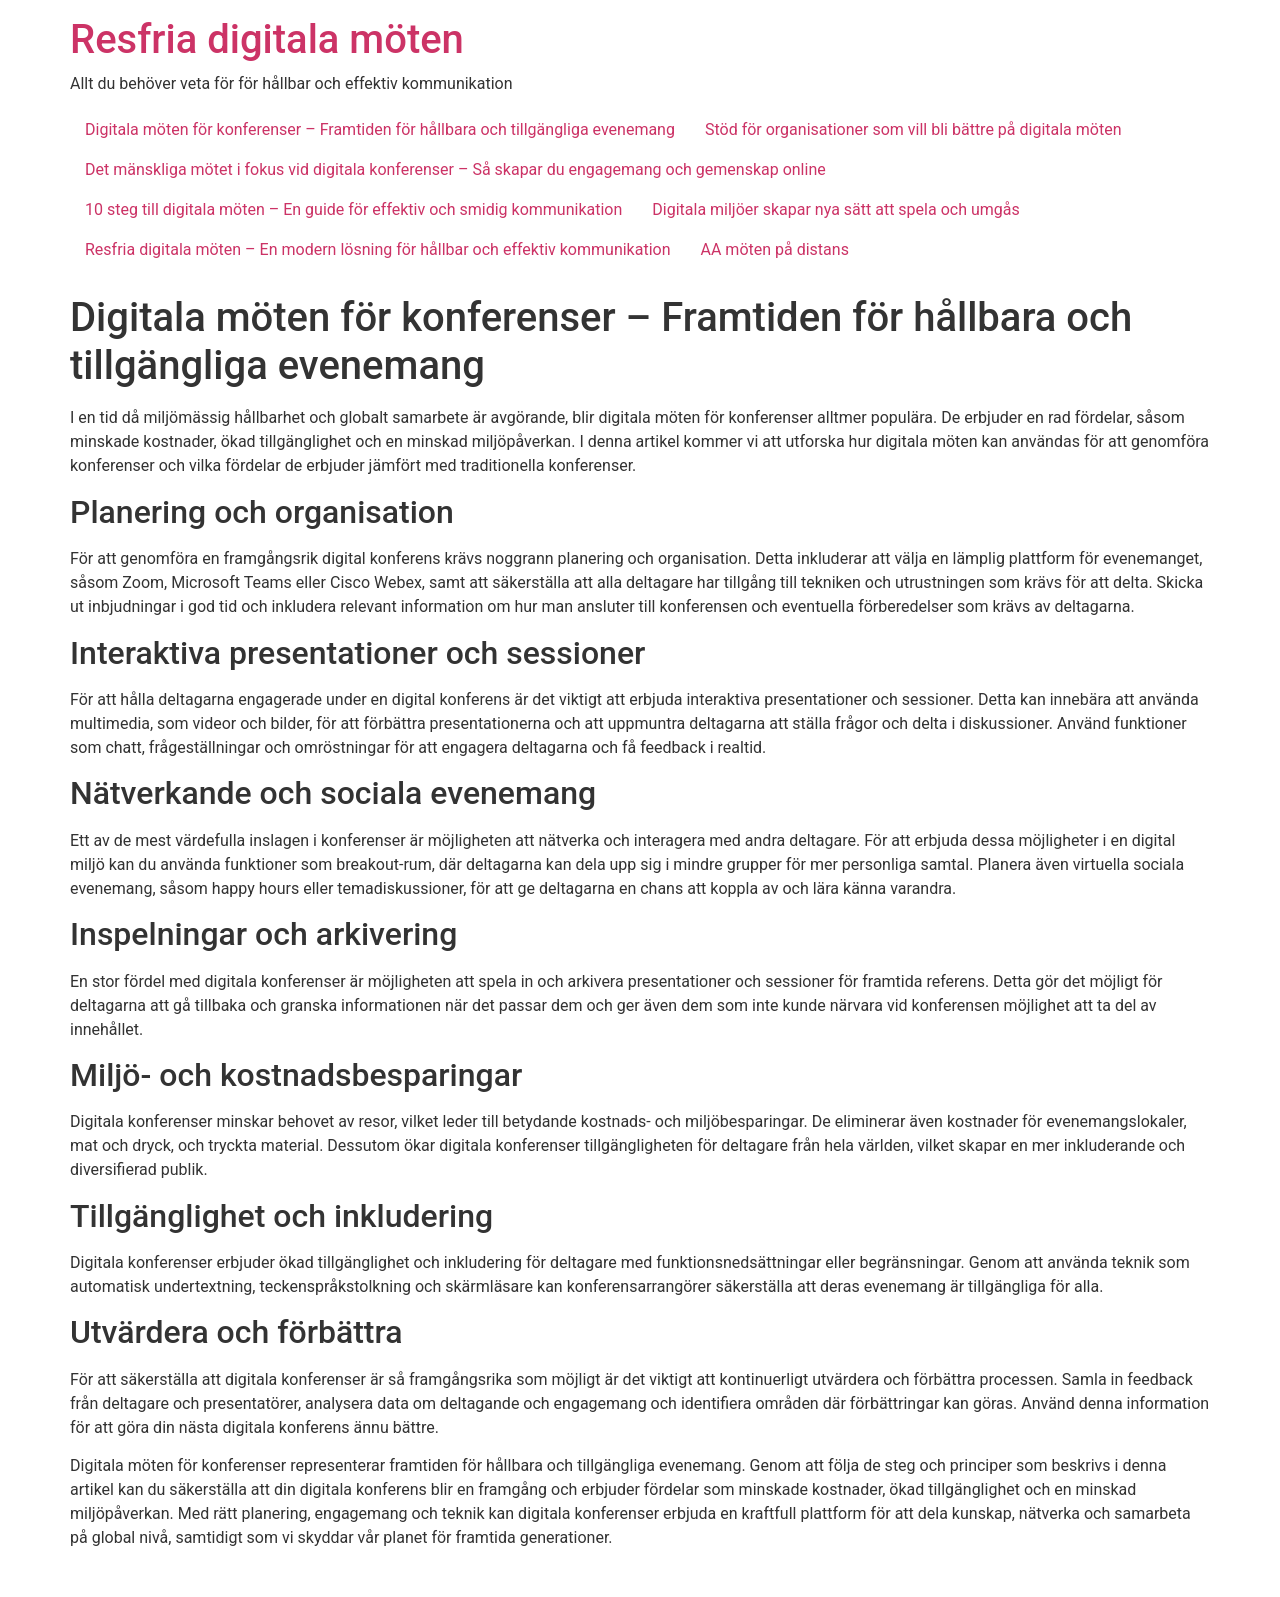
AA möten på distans (775, 249)
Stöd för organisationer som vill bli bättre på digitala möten (913, 129)
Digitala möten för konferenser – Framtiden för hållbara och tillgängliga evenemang (380, 129)
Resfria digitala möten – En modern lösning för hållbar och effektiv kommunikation (378, 249)
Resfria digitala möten (267, 39)
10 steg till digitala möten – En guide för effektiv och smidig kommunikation (353, 209)
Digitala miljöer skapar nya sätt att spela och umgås (835, 209)
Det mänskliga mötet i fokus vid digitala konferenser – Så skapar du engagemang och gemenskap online (455, 169)
